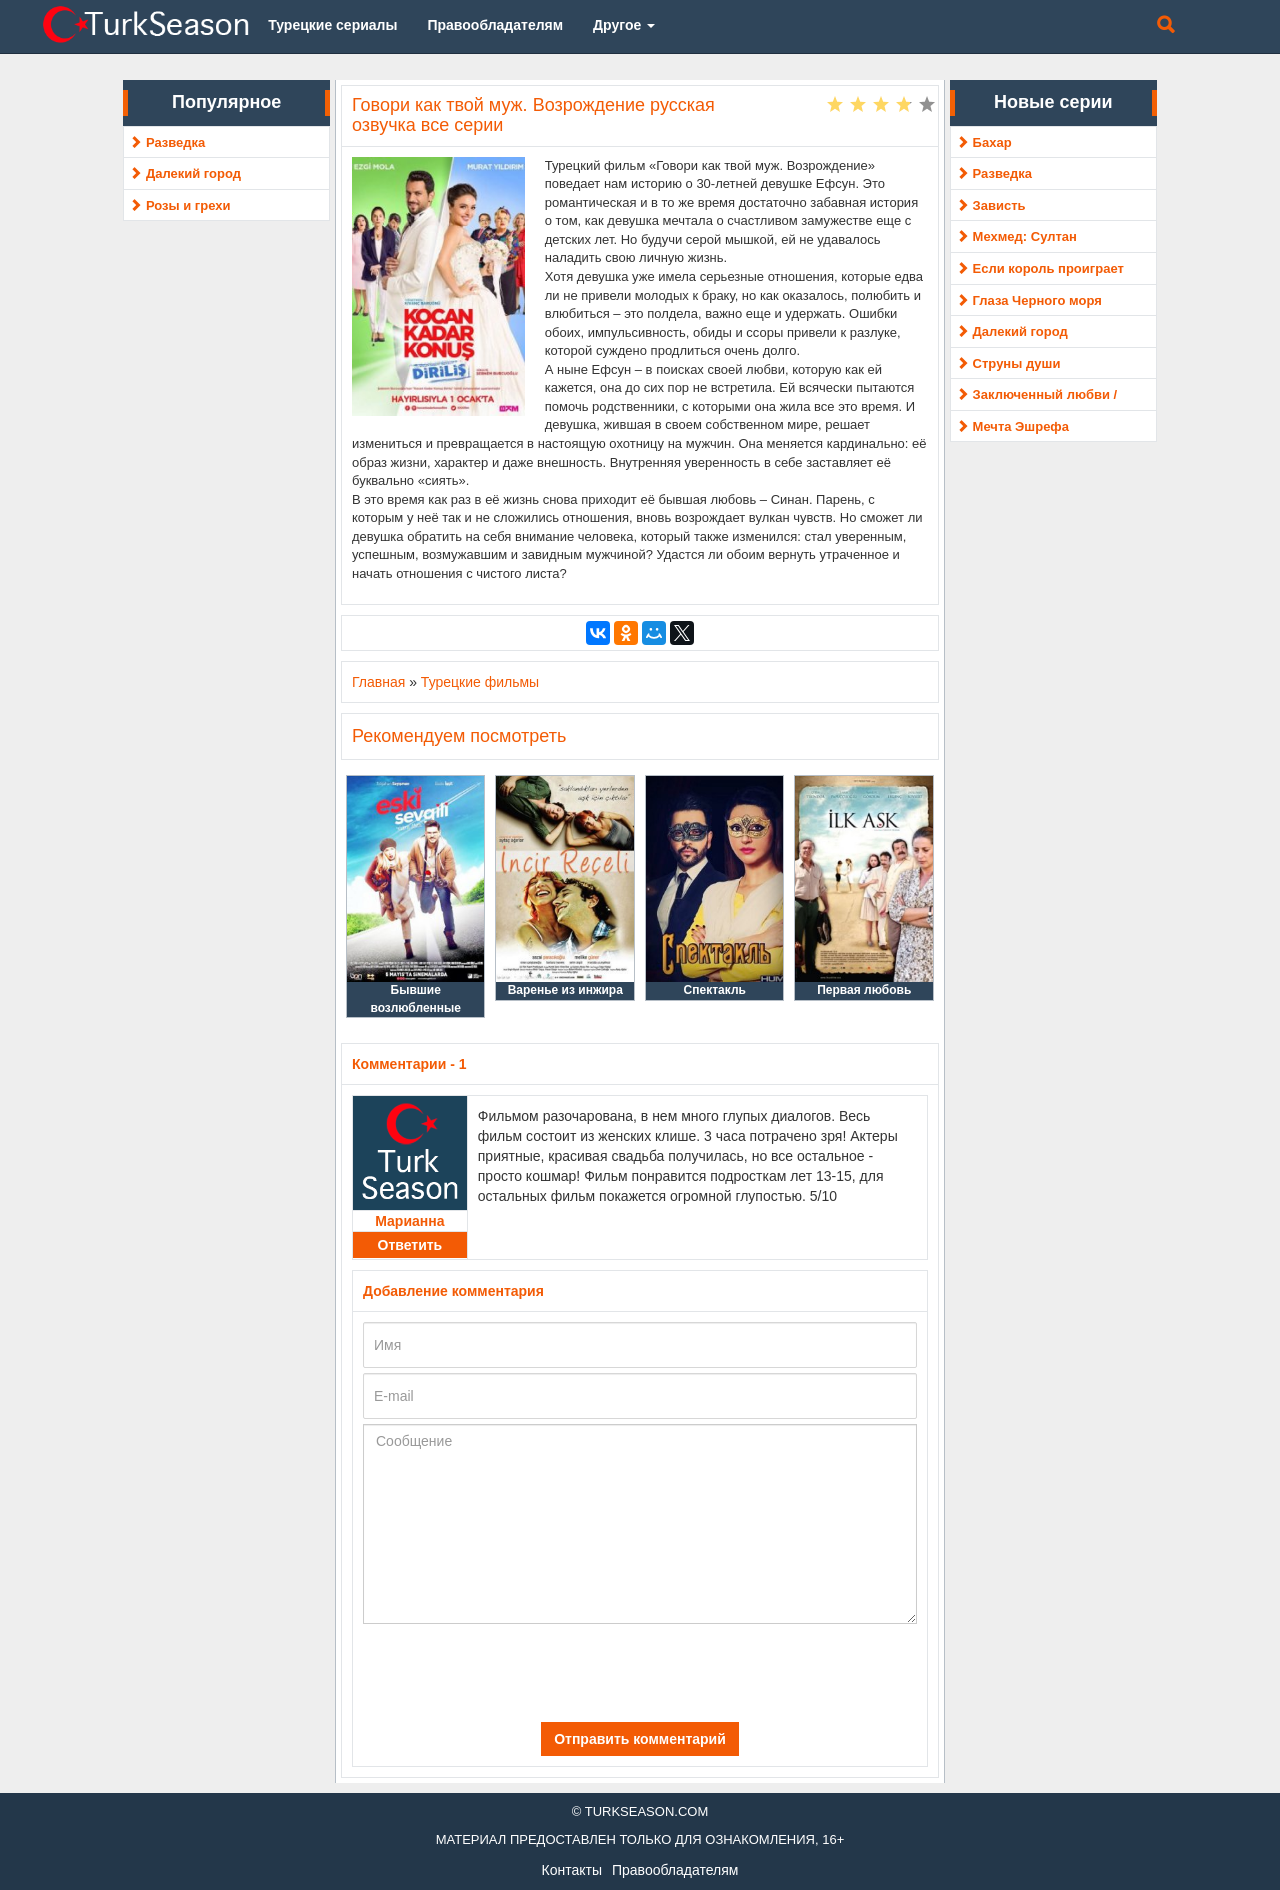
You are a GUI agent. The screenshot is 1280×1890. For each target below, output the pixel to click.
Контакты (572, 1870)
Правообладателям (675, 1870)
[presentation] (505, 1673)
